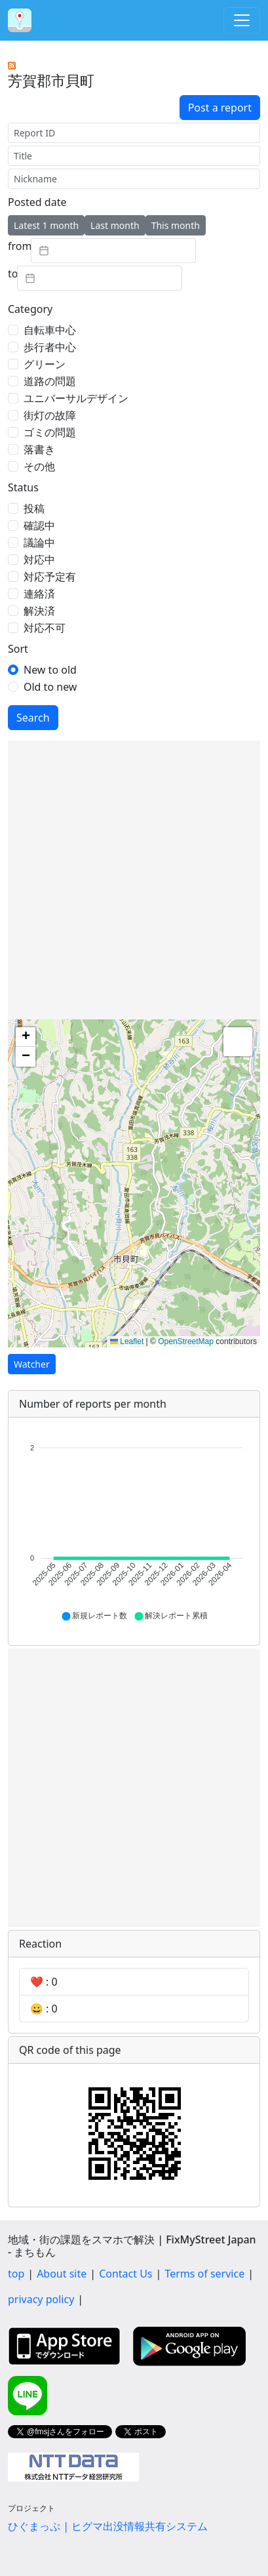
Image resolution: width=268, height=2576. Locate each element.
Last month (115, 225)
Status (23, 487)
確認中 (39, 525)
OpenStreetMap (186, 1341)
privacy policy (41, 2299)
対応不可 (45, 628)
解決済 (39, 610)
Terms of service (204, 2273)
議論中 (39, 542)
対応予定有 (50, 576)
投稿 (34, 508)
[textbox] (113, 250)
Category (30, 309)
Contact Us (125, 2273)
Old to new (50, 687)
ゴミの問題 (50, 432)
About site (61, 2273)
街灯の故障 (50, 415)
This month (175, 225)
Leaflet (127, 1341)
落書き (39, 449)
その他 (39, 466)
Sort (18, 649)
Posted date (37, 202)
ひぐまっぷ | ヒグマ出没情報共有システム (108, 2526)
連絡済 (39, 593)
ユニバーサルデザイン (76, 398)
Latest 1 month (46, 225)
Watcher (32, 1364)
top (16, 2273)
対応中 (39, 559)
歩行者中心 (50, 347)
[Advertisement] (134, 880)
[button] (25, 1037)
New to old (50, 670)
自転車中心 (50, 330)
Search (33, 717)
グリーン (45, 364)
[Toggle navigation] (241, 20)
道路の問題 (50, 381)
